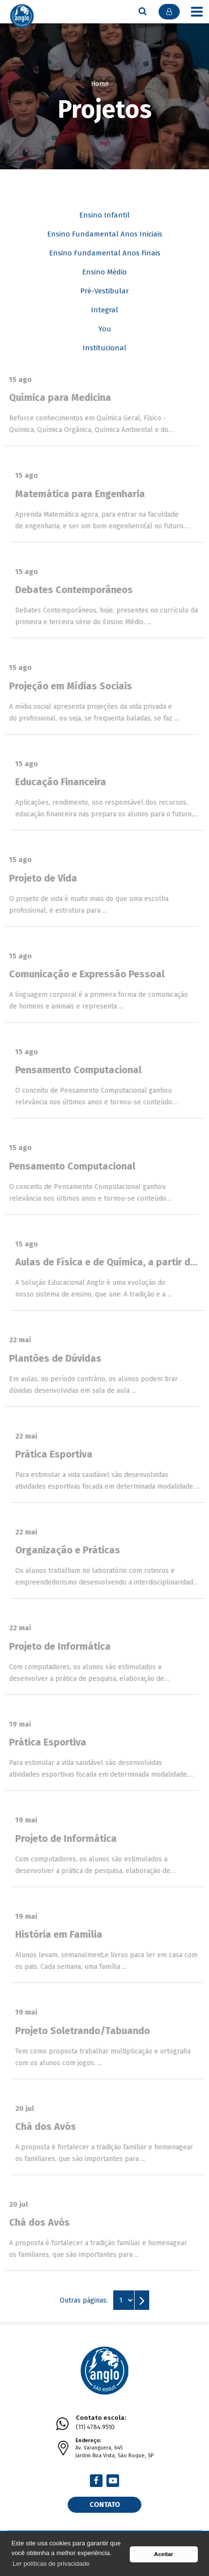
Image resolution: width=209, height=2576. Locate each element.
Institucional (104, 347)
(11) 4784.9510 (101, 2422)
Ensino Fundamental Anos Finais (104, 253)
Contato (104, 2504)
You (104, 328)
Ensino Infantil (104, 215)
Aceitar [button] (164, 2554)
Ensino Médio (104, 272)
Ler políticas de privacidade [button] (51, 2563)
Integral (104, 310)
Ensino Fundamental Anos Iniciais (104, 234)
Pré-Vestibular (104, 291)
